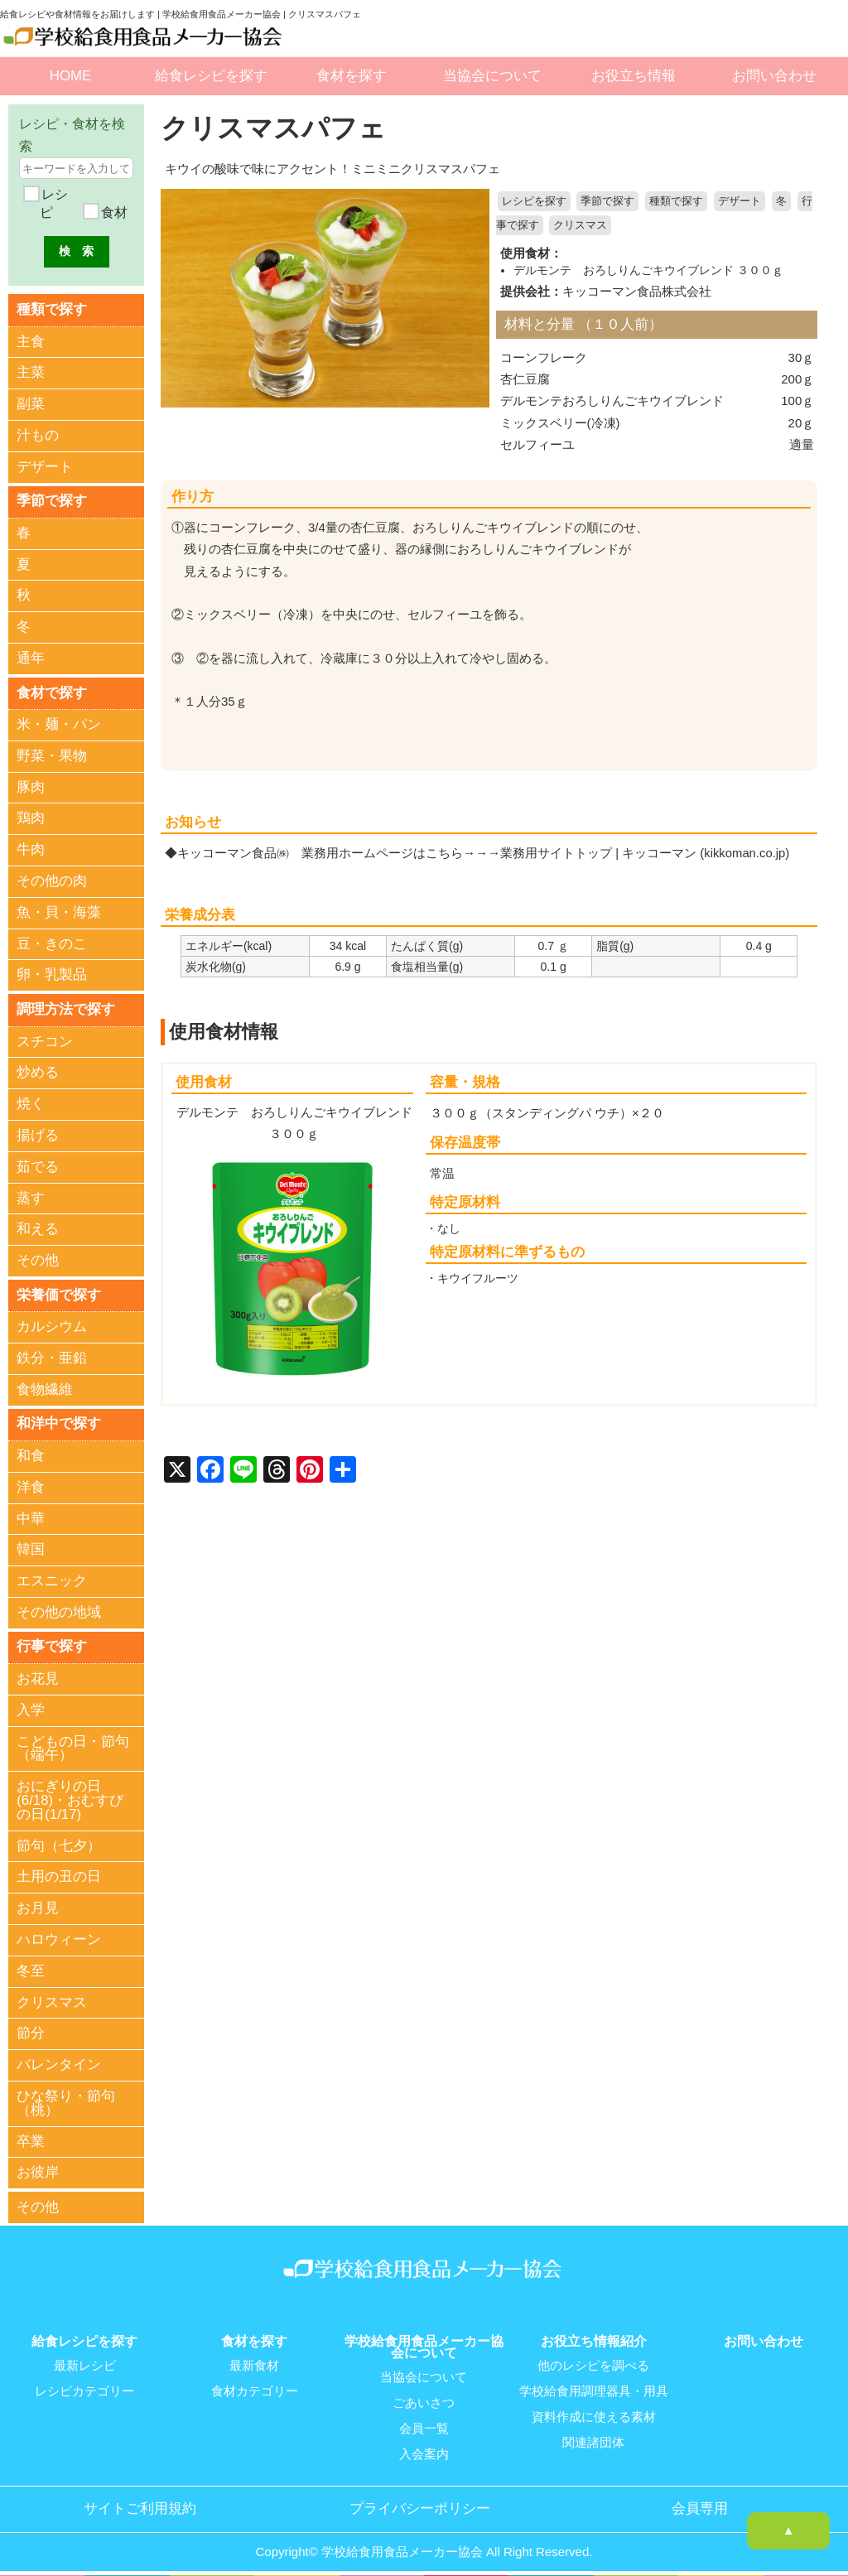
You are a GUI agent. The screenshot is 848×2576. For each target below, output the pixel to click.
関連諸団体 (593, 2436)
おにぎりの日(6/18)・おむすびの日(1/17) (70, 1798)
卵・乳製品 (52, 974)
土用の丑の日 (59, 1874)
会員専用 (700, 2501)
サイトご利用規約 (140, 2501)
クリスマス (580, 225)
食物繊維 (45, 1387)
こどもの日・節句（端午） (73, 1745)
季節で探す (607, 201)
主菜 (31, 372)
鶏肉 (31, 817)
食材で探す (52, 691)
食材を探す (351, 76)
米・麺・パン (59, 723)
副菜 (31, 404)
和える (38, 1227)
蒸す (31, 1196)
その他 (38, 1258)
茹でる (38, 1165)
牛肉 (31, 848)
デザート (739, 201)
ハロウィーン (59, 1936)
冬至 (31, 1967)
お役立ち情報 (633, 76)
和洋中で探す (59, 1421)
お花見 (38, 1676)
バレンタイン (59, 2062)
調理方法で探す (66, 1007)
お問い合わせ (774, 76)
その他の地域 (59, 1610)
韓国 (31, 1547)
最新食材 (254, 2361)
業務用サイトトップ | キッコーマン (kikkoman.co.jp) (645, 851)
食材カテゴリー (254, 2386)
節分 (31, 2030)
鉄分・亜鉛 (52, 1356)
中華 (31, 1516)
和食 (31, 1453)
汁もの (38, 434)
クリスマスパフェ (277, 128)
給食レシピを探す (211, 76)
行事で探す (52, 1644)
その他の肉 (52, 880)
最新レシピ (85, 2361)
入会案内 (424, 2447)
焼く (31, 1102)
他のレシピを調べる (593, 2361)
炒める (38, 1070)
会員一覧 (424, 2423)
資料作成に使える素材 (594, 2411)
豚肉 (31, 786)
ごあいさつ (424, 2398)
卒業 (31, 2138)
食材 (113, 212)
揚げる (38, 1133)
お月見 (38, 1905)
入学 (31, 1707)
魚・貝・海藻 (59, 911)
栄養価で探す (59, 1292)
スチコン (45, 1040)
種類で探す (676, 201)
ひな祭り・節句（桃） (66, 2100)
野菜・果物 (52, 754)
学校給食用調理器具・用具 (593, 2386)
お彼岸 (38, 2170)
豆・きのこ (52, 942)
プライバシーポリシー (419, 2501)
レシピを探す (534, 201)
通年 (31, 657)
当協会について (492, 76)
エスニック (52, 1578)
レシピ (53, 203)
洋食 (31, 1485)
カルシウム (52, 1325)
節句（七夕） (59, 1842)
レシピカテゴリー (84, 2386)
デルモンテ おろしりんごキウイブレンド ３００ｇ (648, 269)
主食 (31, 341)
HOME (70, 76)
